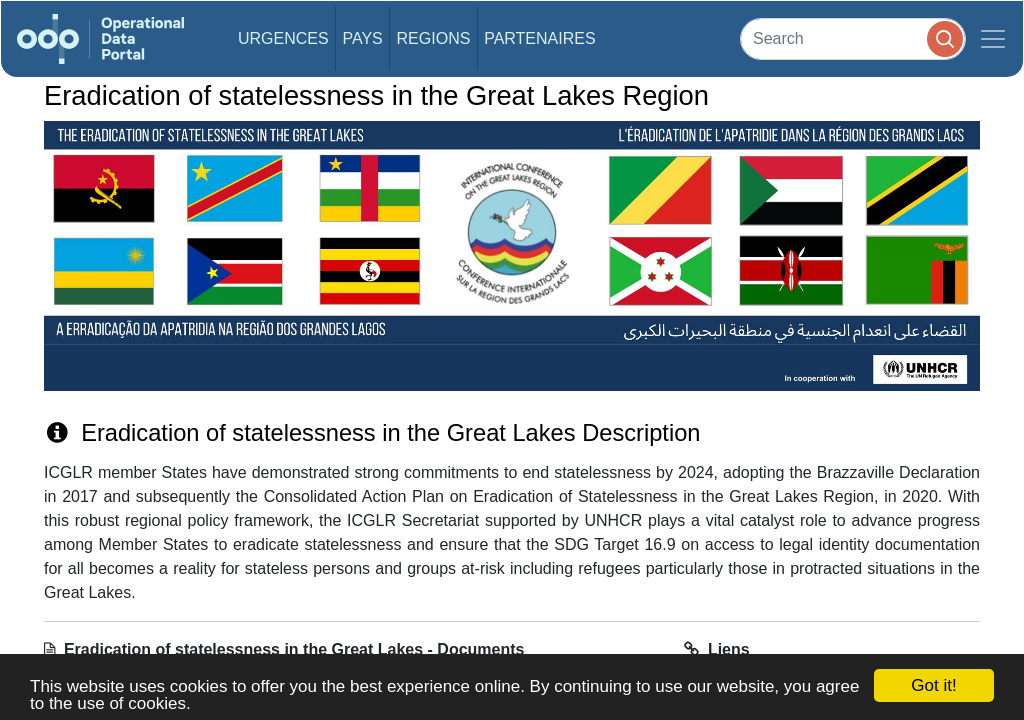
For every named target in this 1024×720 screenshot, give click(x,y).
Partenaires (539, 38)
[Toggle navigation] (993, 39)
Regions (434, 38)
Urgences (283, 38)
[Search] (853, 38)
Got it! (933, 685)
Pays (362, 38)
